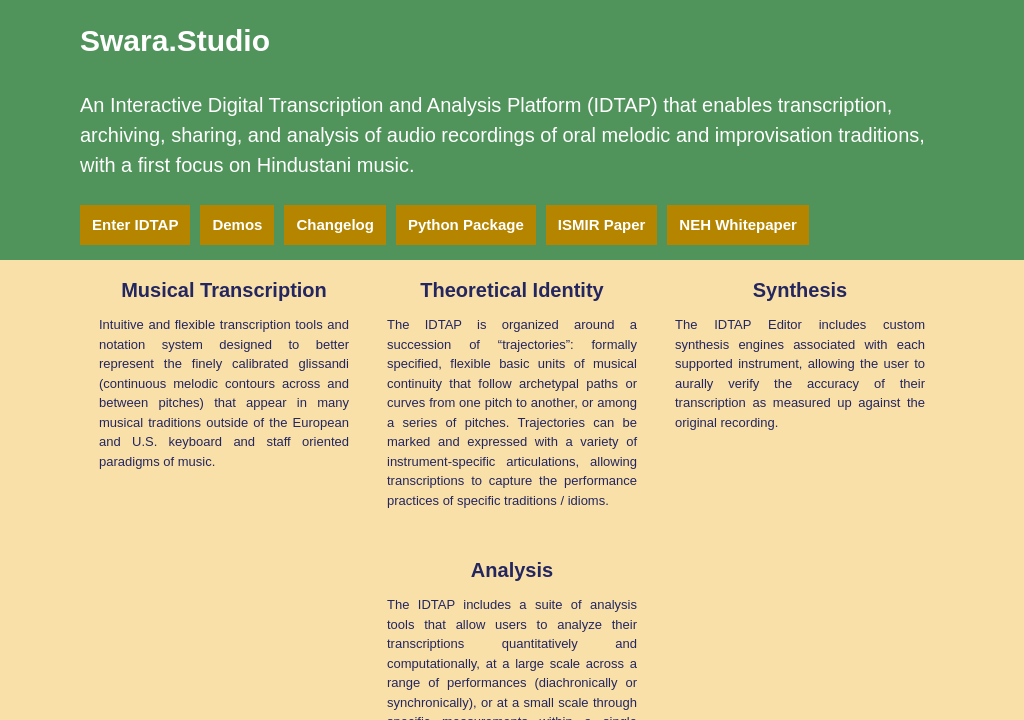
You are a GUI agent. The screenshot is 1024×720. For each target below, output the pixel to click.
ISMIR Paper (602, 224)
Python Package (466, 224)
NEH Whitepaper (738, 224)
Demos (237, 224)
